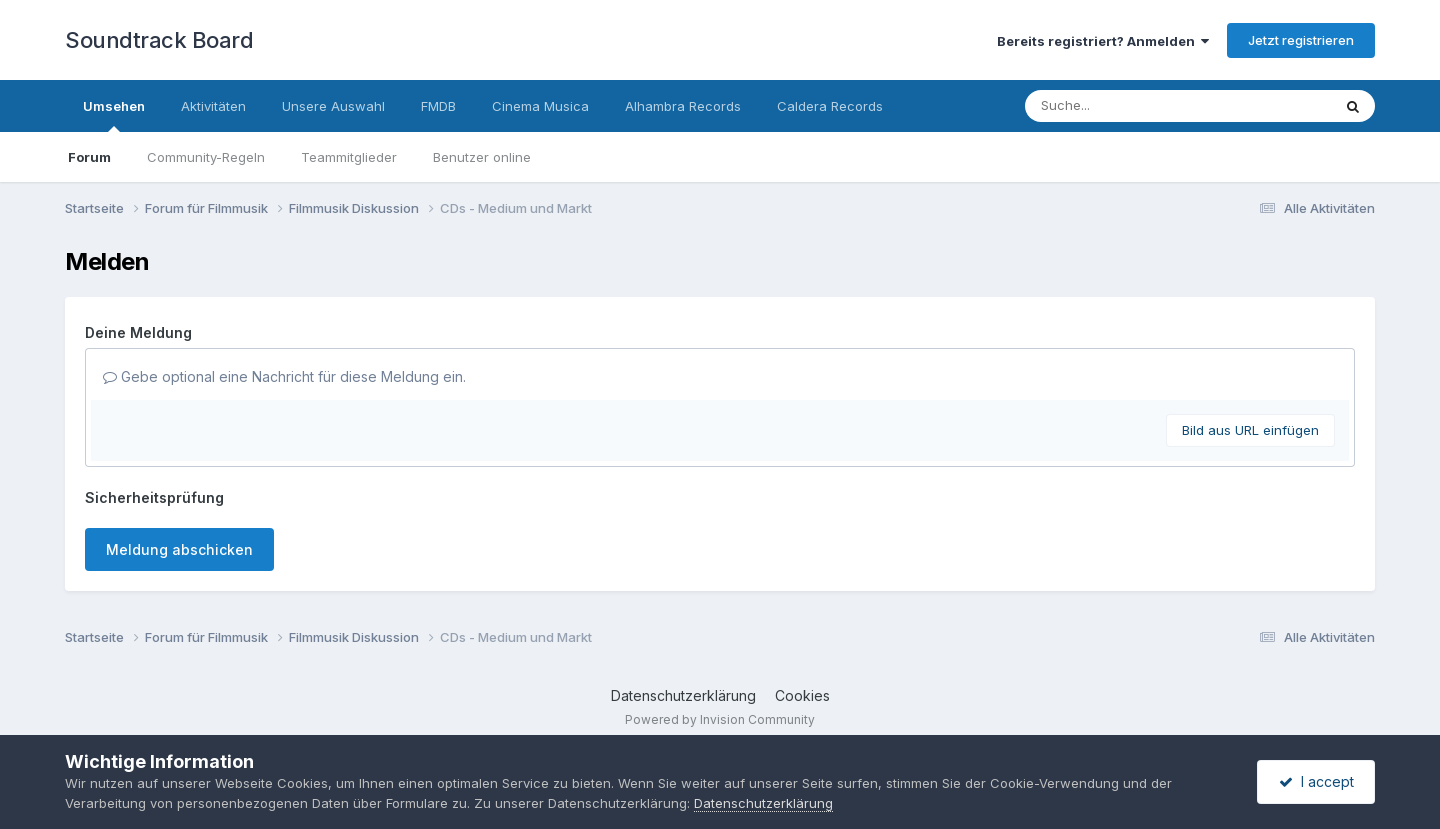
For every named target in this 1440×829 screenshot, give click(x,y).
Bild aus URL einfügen (1250, 430)
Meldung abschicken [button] (179, 549)
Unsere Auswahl (333, 106)
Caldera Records (830, 106)
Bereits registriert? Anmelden (1103, 41)
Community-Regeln (206, 157)
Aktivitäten (213, 106)
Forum (89, 157)
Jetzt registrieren (1301, 40)
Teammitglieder (349, 157)
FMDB (438, 106)
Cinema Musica (540, 106)
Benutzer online (482, 157)
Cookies (802, 695)
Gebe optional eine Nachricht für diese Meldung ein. (284, 376)
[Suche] (1137, 106)
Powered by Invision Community (720, 719)
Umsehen (114, 115)
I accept (1316, 781)
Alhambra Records (683, 106)
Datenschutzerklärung (683, 695)
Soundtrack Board (159, 40)
